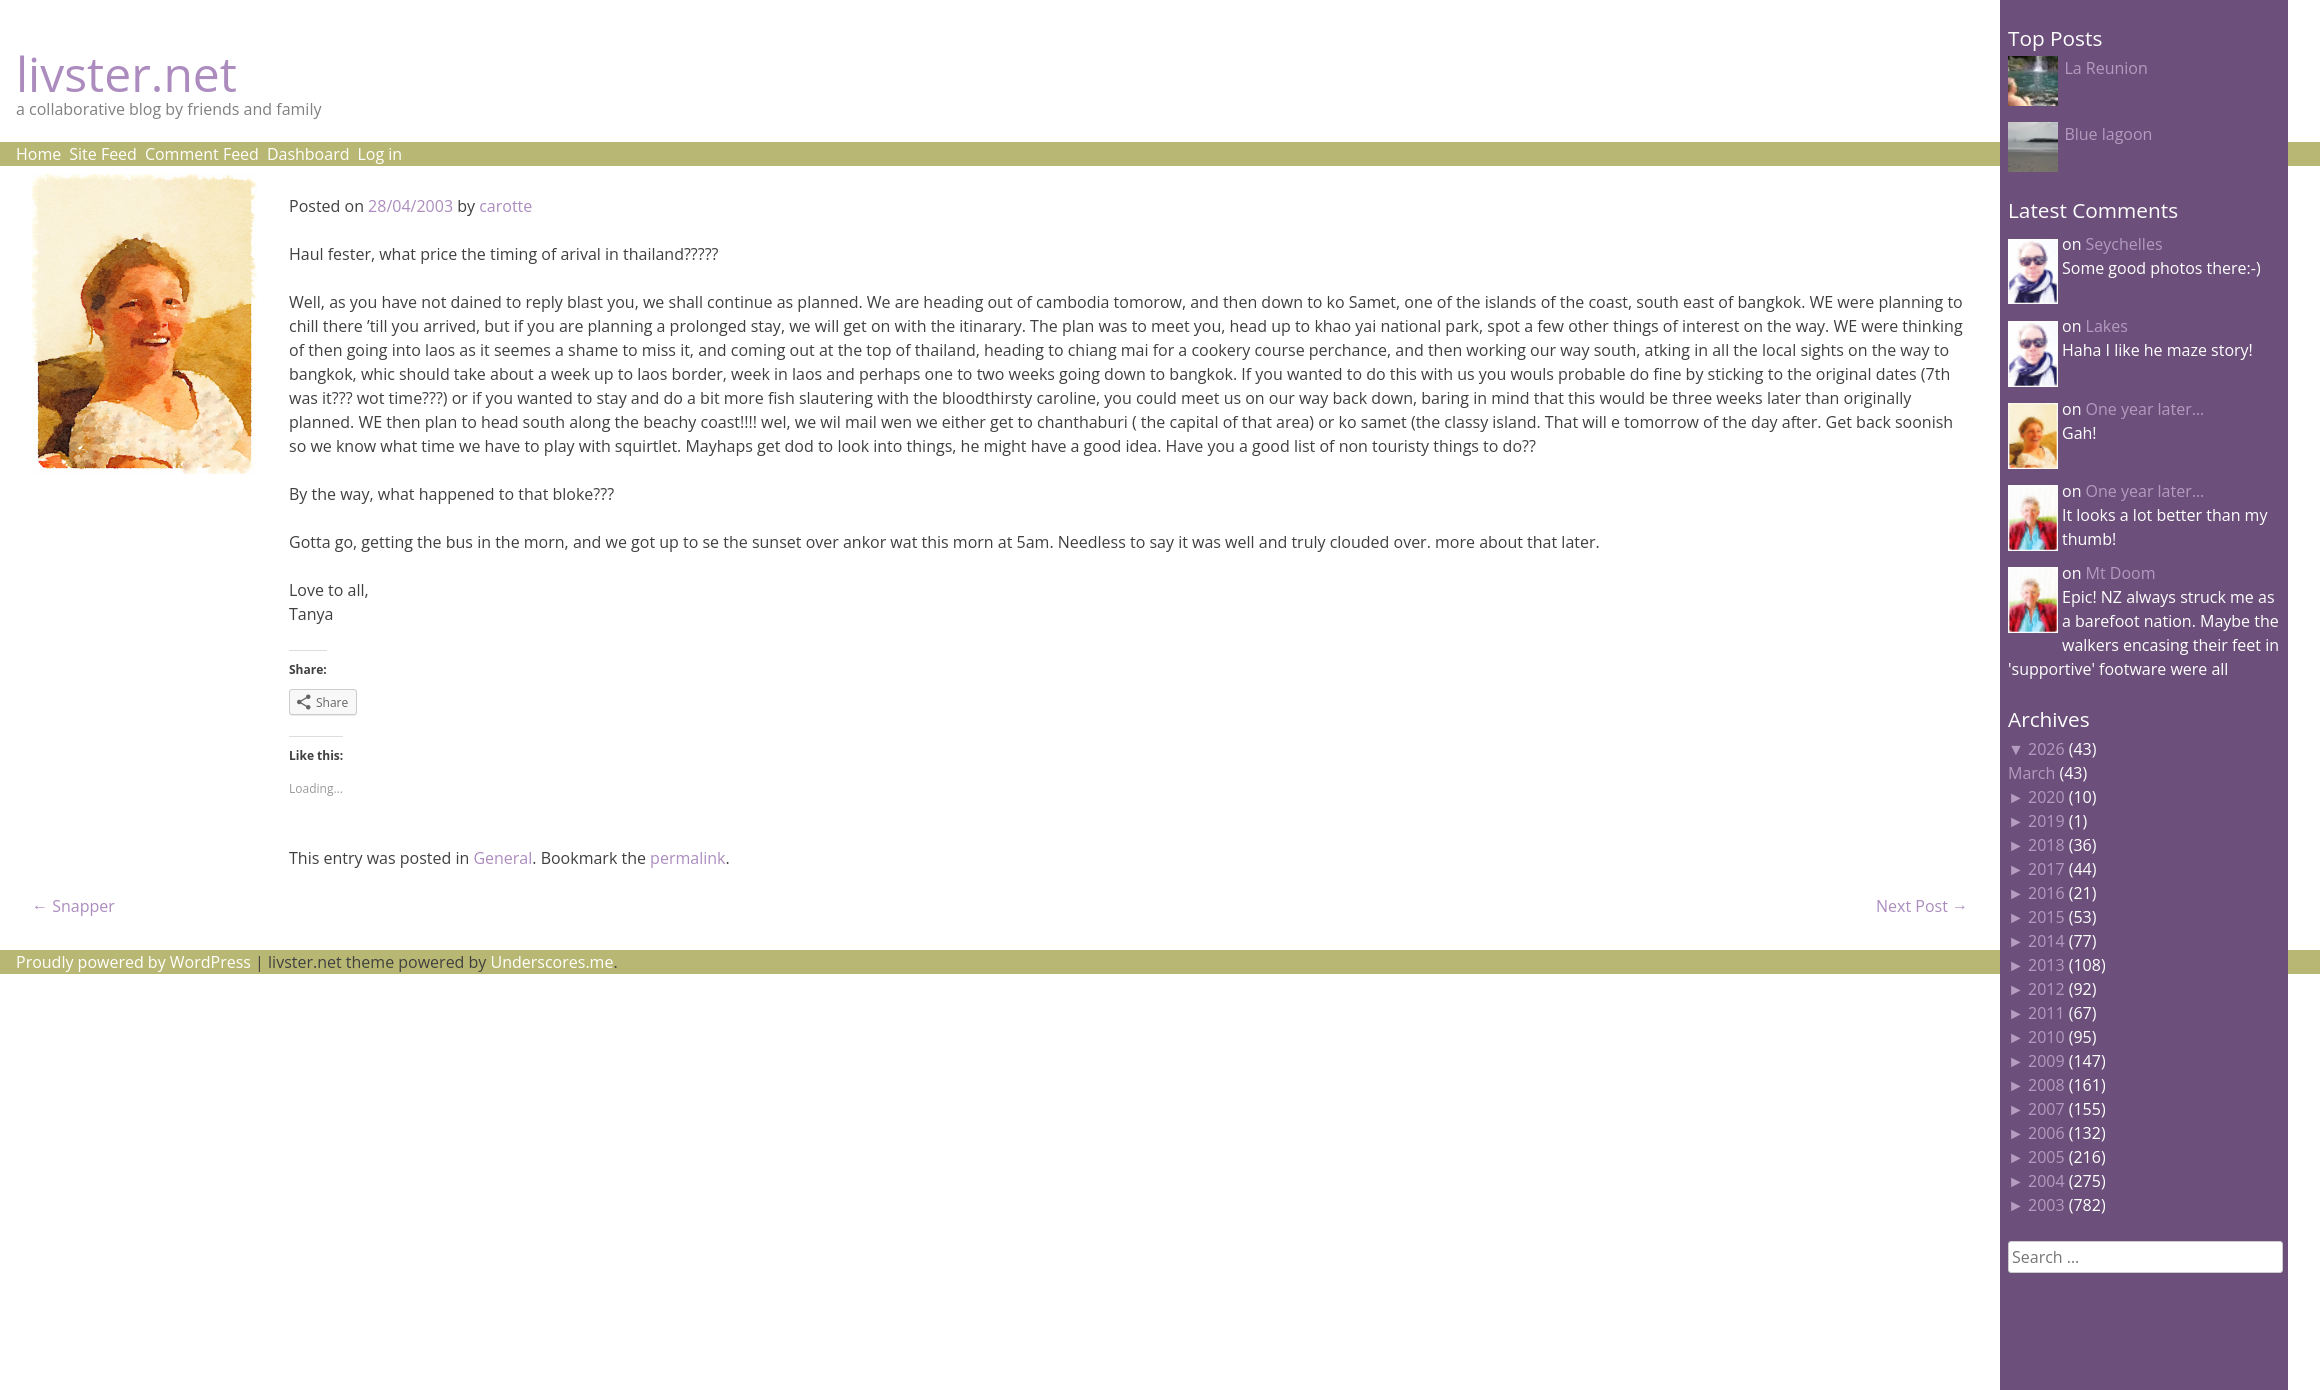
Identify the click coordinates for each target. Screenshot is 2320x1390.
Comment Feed (202, 154)
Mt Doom (2121, 573)
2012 (2046, 989)
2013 (2046, 965)
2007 (2046, 1109)
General (502, 858)
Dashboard (308, 154)
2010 (2046, 1037)
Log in (379, 154)
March (2031, 773)
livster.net (126, 73)
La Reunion (2105, 68)
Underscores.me (552, 962)
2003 (2046, 1205)
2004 (2046, 1181)
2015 (2046, 917)
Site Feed (103, 154)
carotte (505, 206)
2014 (2046, 941)
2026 (2046, 749)
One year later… (2145, 409)
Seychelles (2124, 244)
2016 (2046, 893)
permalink (687, 858)
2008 (2046, 1085)
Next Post (1922, 906)
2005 (2046, 1157)
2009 (2046, 1061)
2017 (2046, 869)
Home (38, 154)
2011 (2046, 1013)
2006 (2046, 1133)
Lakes (2107, 326)
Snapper (73, 906)
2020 (2046, 797)
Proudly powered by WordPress (133, 962)
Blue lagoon (2108, 134)
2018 (2046, 845)
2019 (2046, 821)
